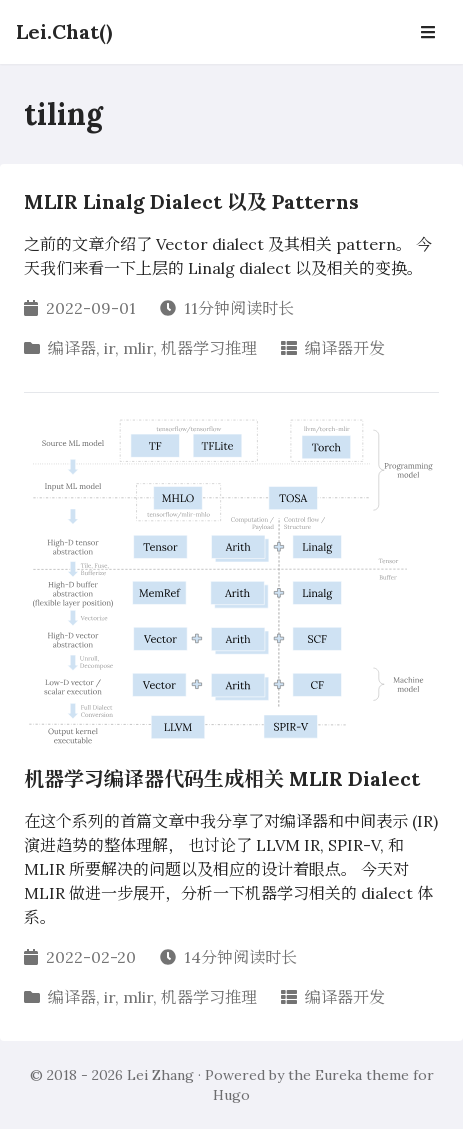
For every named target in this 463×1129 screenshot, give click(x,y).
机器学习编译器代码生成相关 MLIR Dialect (222, 778)
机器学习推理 (209, 348)
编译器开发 (345, 348)
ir (109, 348)
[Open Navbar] (428, 32)
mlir (138, 348)
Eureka (338, 1075)
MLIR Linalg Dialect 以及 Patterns (191, 201)
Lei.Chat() (64, 31)
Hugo (231, 1095)
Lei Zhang (160, 1075)
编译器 (72, 348)
